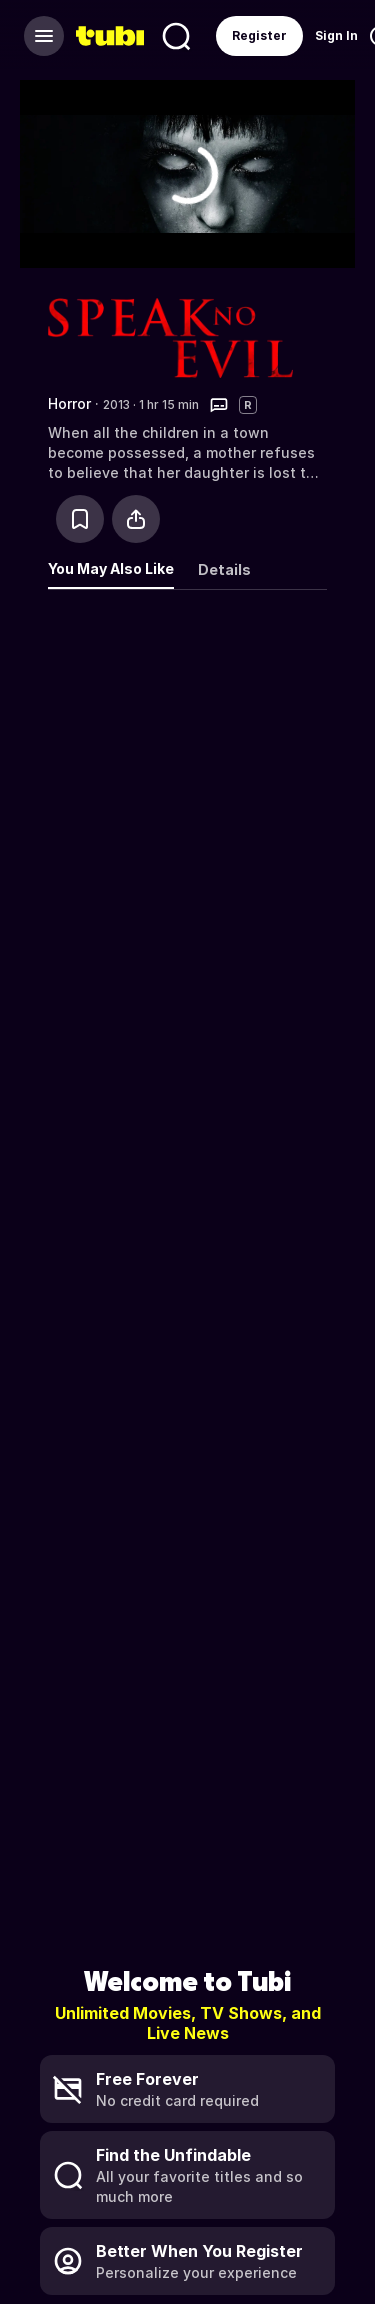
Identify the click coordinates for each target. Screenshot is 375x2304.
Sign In (336, 35)
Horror (69, 403)
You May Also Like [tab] (111, 568)
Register (259, 35)
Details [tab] (224, 569)
